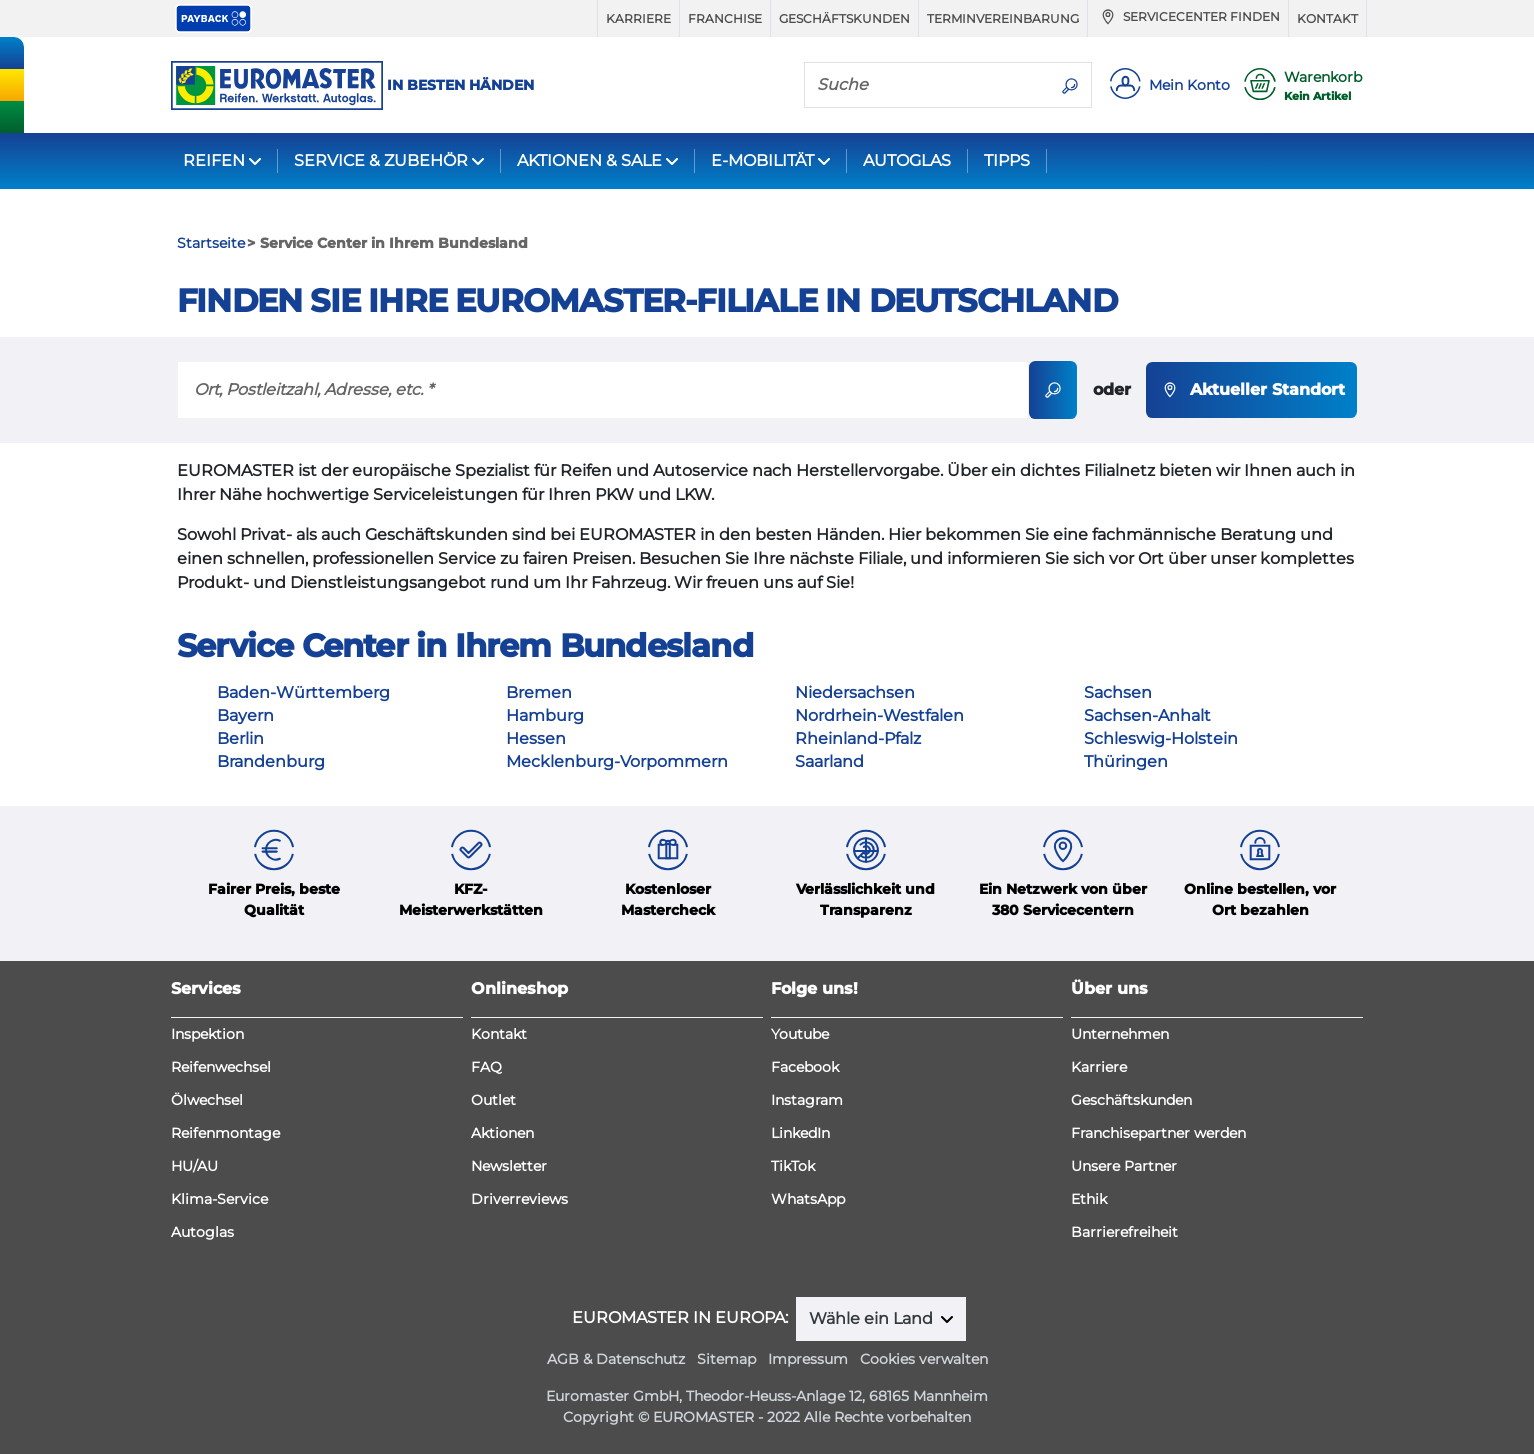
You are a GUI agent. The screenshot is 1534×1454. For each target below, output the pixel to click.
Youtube (800, 1034)
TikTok (793, 1166)
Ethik (1089, 1199)
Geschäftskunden (844, 18)
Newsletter (509, 1166)
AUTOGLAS (907, 160)
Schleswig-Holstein (1161, 738)
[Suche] (927, 84)
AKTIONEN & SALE (589, 160)
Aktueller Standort (1251, 390)
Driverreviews (519, 1199)
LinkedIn (800, 1133)
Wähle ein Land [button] (873, 1318)
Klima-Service (219, 1199)
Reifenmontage (225, 1133)
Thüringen (1126, 761)
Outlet (493, 1100)
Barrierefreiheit (1124, 1232)
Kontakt (1327, 18)
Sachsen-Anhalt (1147, 715)
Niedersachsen (855, 692)
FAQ (486, 1067)
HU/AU (194, 1166)
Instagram (807, 1100)
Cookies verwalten (924, 1359)
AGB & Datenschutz (616, 1359)
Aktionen (502, 1133)
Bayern (245, 715)
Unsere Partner (1124, 1166)
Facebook (805, 1067)
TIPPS (1007, 160)
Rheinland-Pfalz (858, 738)
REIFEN (214, 160)
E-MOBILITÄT (762, 160)
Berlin (240, 738)
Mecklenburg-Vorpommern (617, 761)
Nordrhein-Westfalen (879, 715)
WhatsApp (808, 1199)
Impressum (808, 1359)
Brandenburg (271, 761)
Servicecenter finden (1188, 17)
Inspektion (207, 1034)
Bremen (539, 692)
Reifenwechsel (221, 1067)
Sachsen (1118, 692)
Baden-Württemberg (303, 692)
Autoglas (202, 1232)
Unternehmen (1120, 1034)
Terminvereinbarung (1003, 18)
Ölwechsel (207, 1100)
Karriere (638, 18)
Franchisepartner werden (1158, 1133)
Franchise (725, 18)
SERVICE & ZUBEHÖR (381, 160)
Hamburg (545, 715)
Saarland (829, 761)
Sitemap (726, 1359)
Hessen (536, 738)
